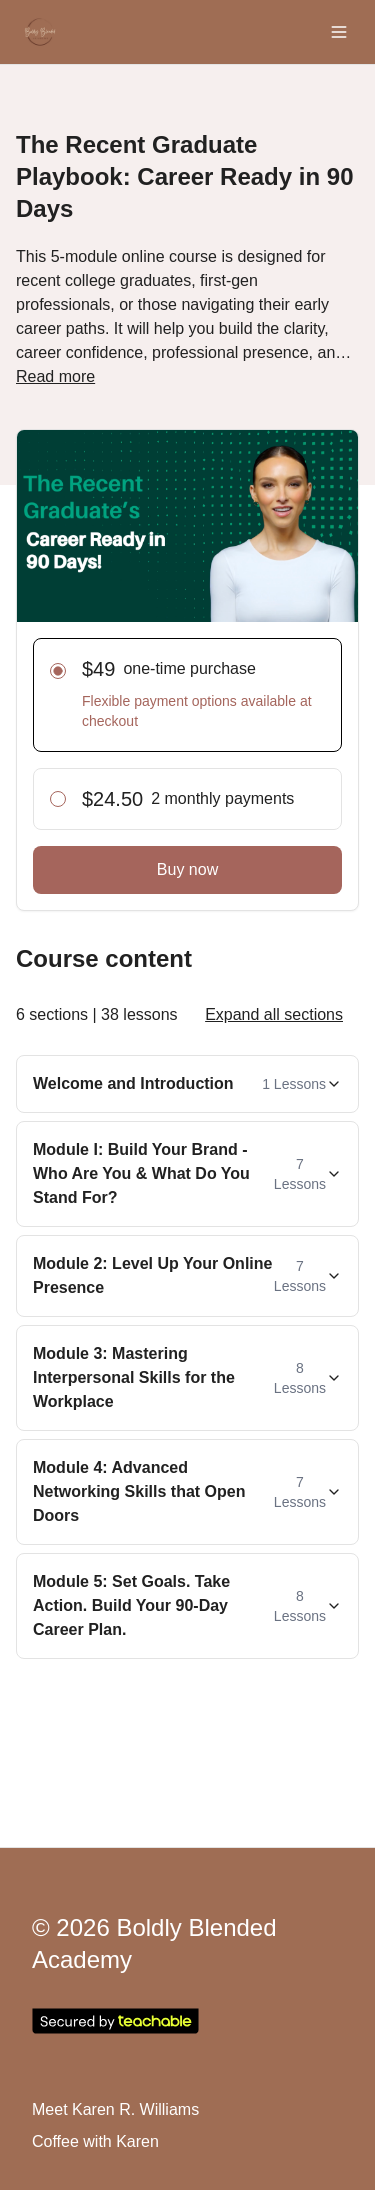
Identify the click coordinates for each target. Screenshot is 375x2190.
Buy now (187, 869)
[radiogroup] (187, 734)
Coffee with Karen (95, 2141)
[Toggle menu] (339, 32)
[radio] (58, 671)
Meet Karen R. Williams (115, 2109)
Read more (55, 376)
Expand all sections (274, 1014)
